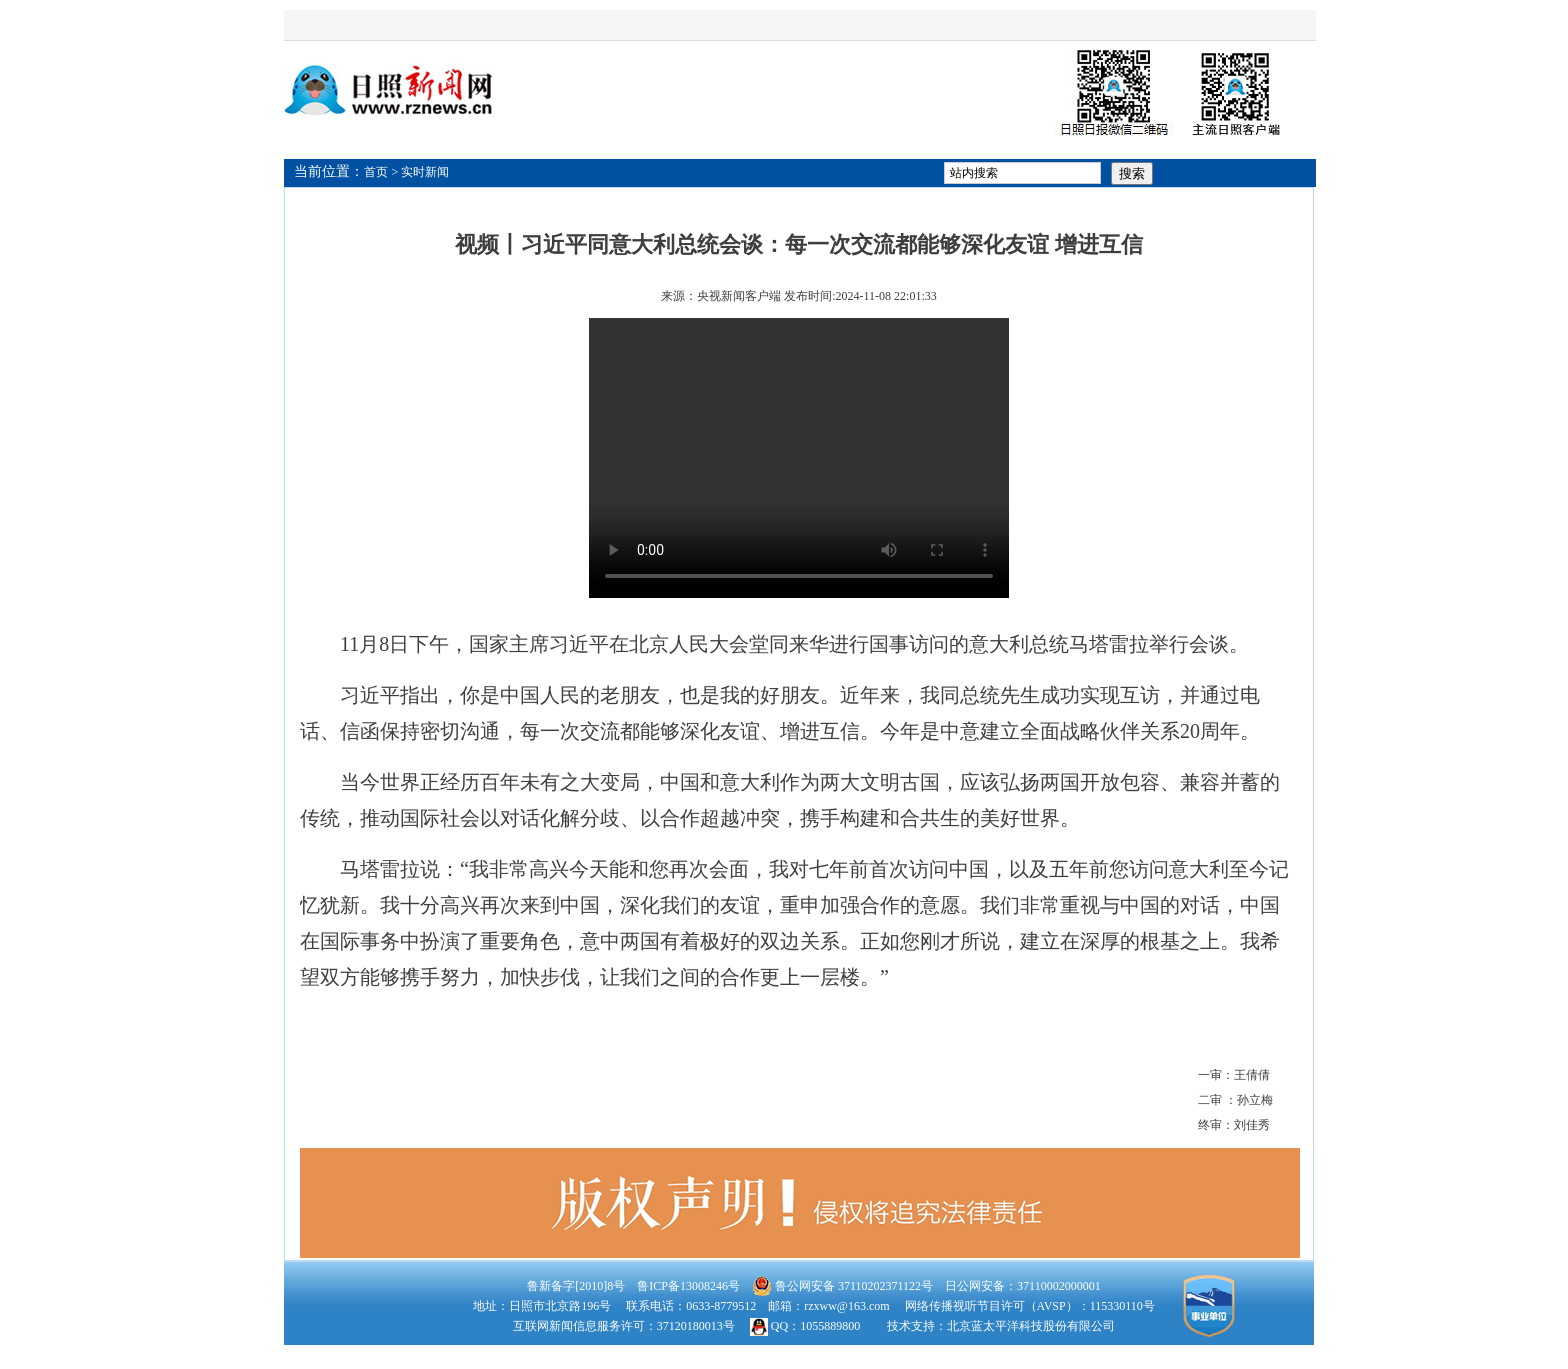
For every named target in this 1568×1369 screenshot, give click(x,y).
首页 (376, 172)
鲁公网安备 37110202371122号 (842, 1286)
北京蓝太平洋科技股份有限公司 (1031, 1326)
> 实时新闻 (421, 172)
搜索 (1132, 173)
